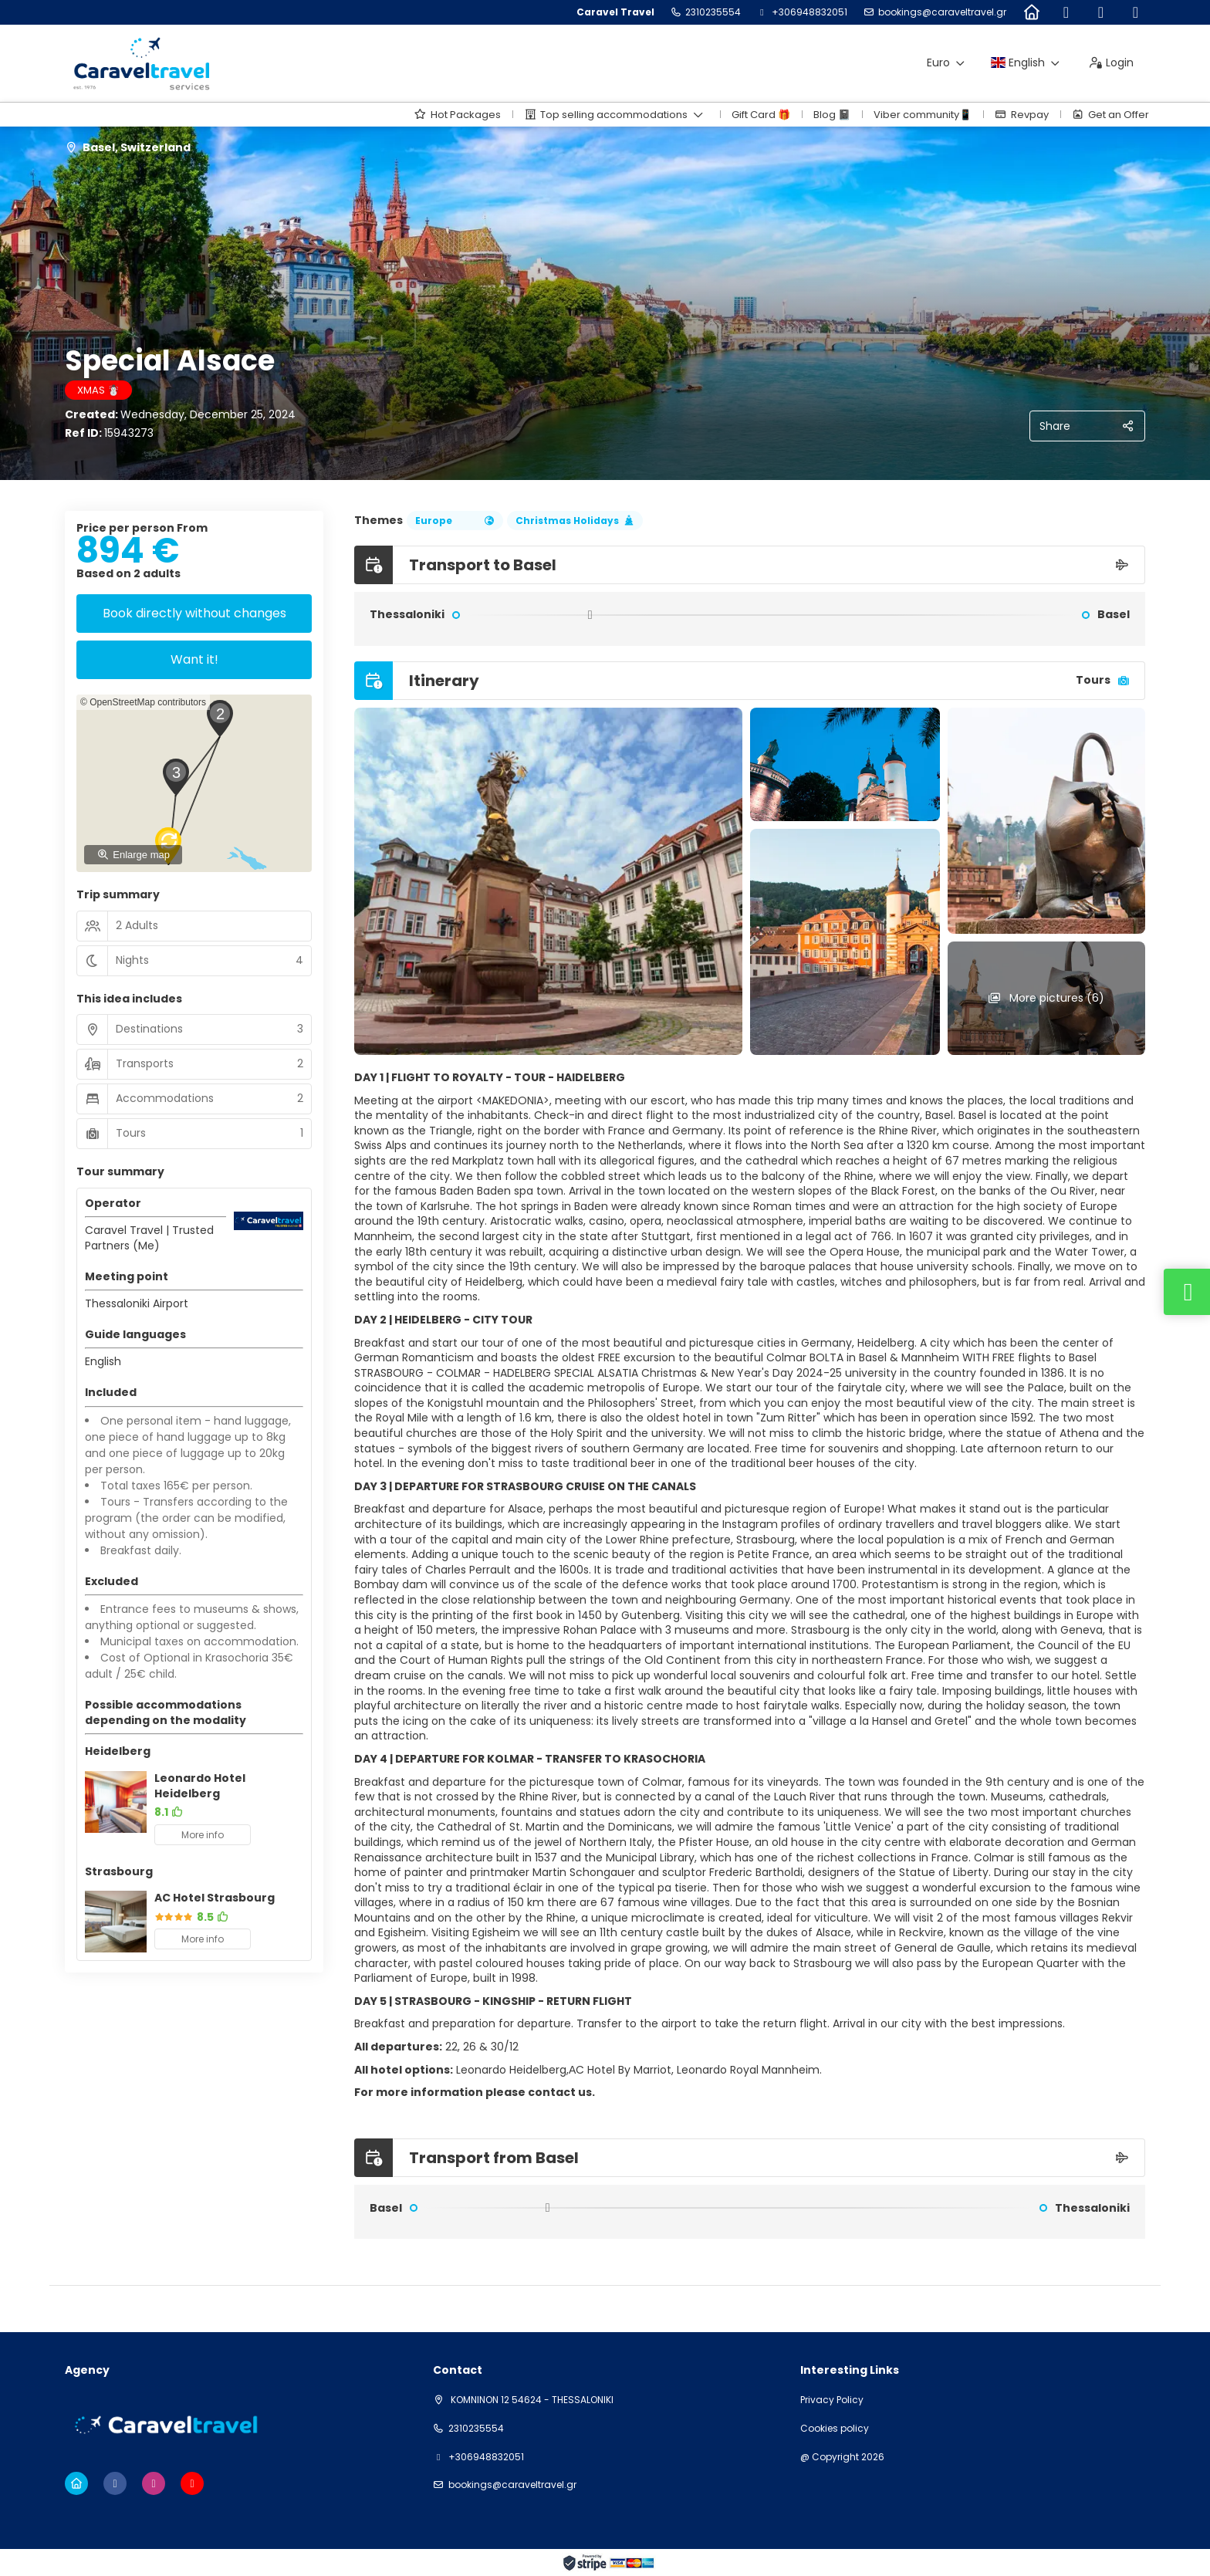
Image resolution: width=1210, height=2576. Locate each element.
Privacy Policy (832, 2400)
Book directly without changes (194, 613)
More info (202, 1834)
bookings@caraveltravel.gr (942, 12)
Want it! (194, 659)
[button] (219, 718)
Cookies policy (834, 2428)
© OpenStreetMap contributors (143, 702)
